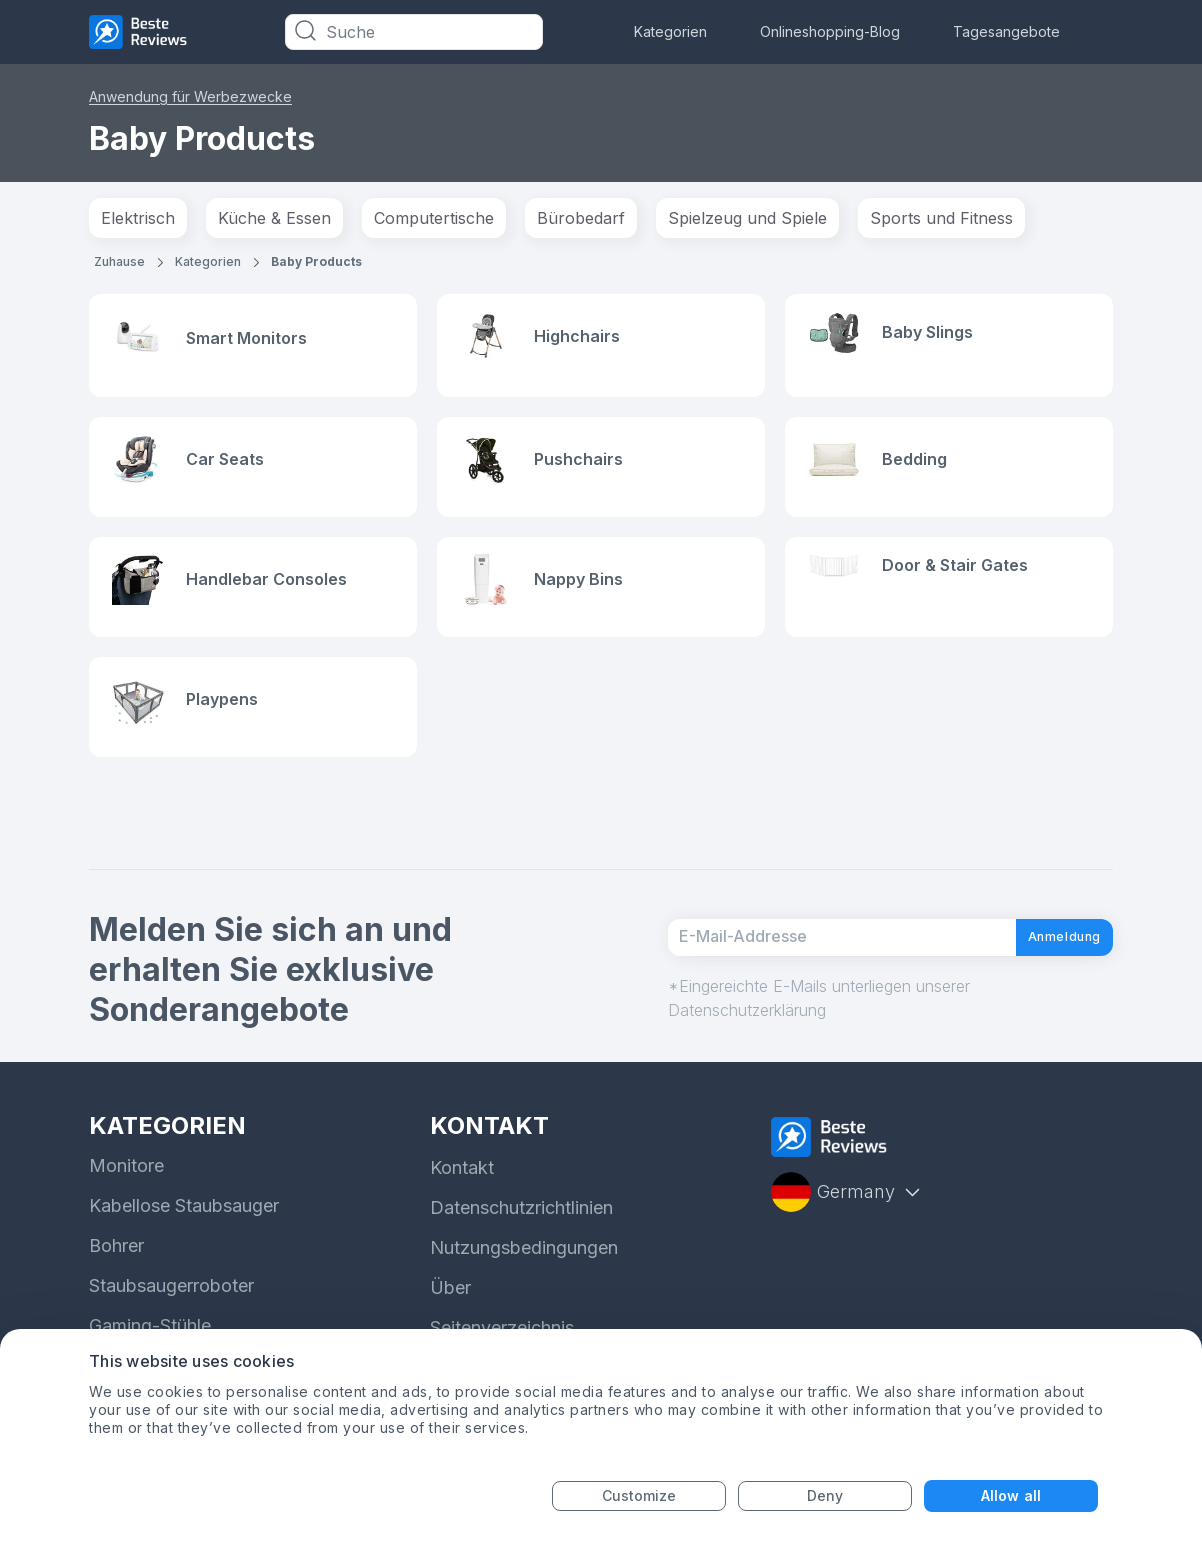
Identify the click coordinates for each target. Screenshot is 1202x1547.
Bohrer (116, 1264)
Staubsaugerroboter (171, 1304)
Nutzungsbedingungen (524, 1266)
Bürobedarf (581, 218)
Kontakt (462, 1186)
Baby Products (316, 261)
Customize (639, 1495)
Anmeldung (1046, 955)
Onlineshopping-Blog (830, 31)
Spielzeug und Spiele (747, 218)
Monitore (126, 1184)
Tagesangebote (1006, 31)
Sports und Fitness (941, 218)
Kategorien (670, 31)
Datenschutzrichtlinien (521, 1226)
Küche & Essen (274, 218)
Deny (825, 1495)
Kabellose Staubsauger (184, 1224)
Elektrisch (138, 218)
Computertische (434, 218)
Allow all (1011, 1495)
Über (450, 1306)
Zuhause (119, 261)
